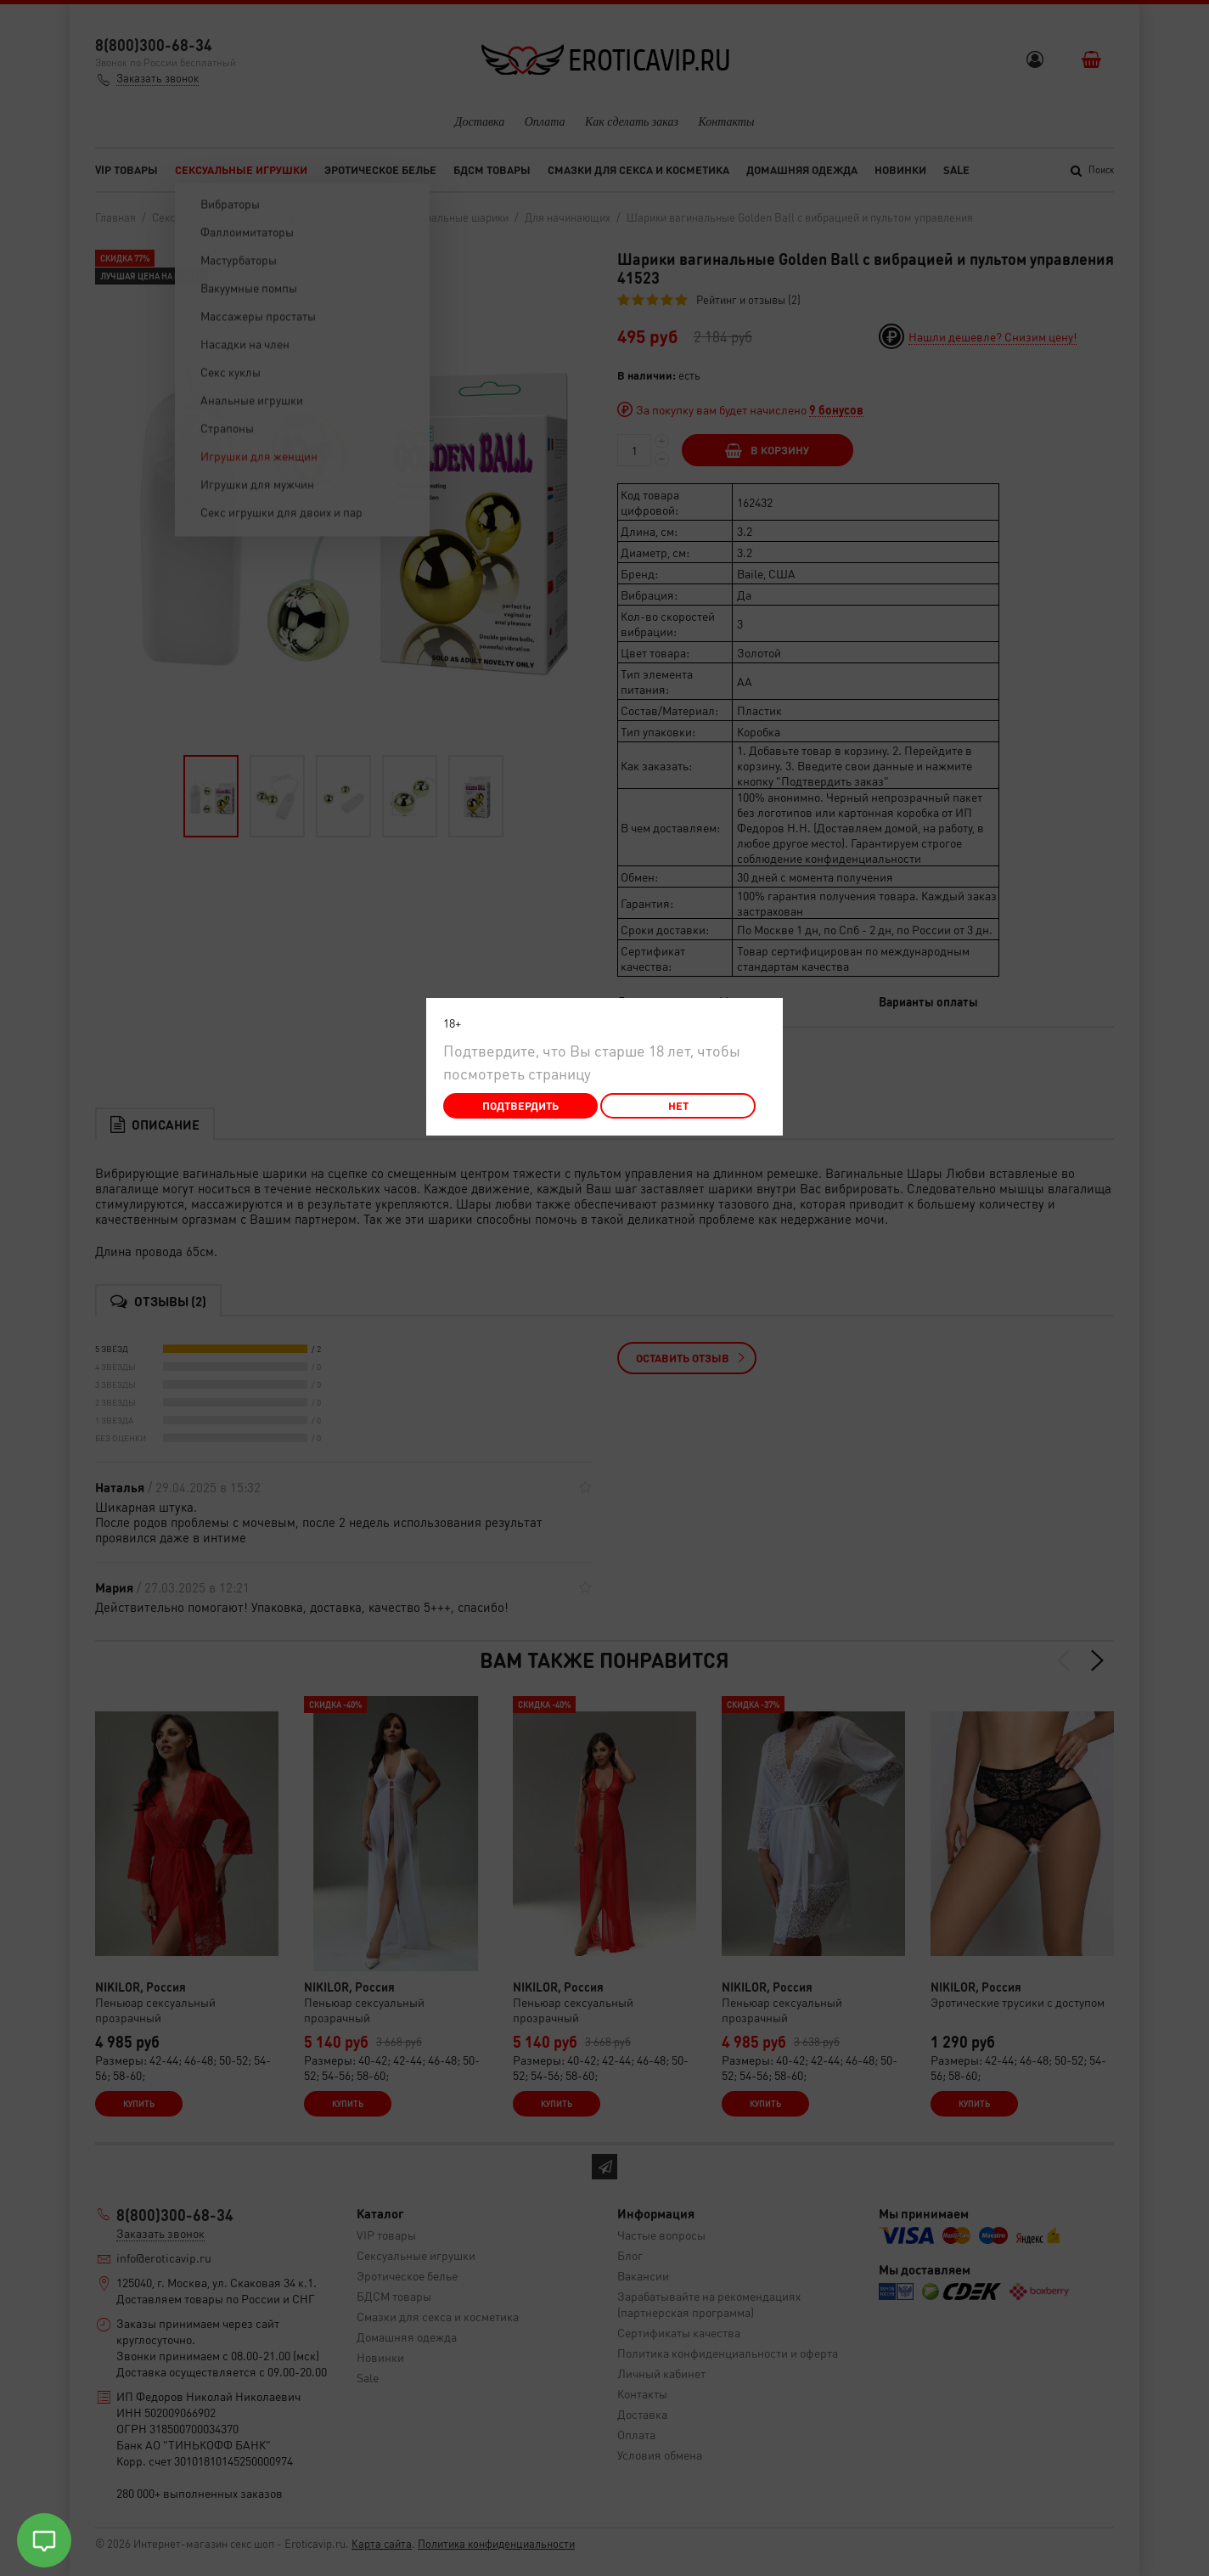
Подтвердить (520, 1105)
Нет (678, 1105)
